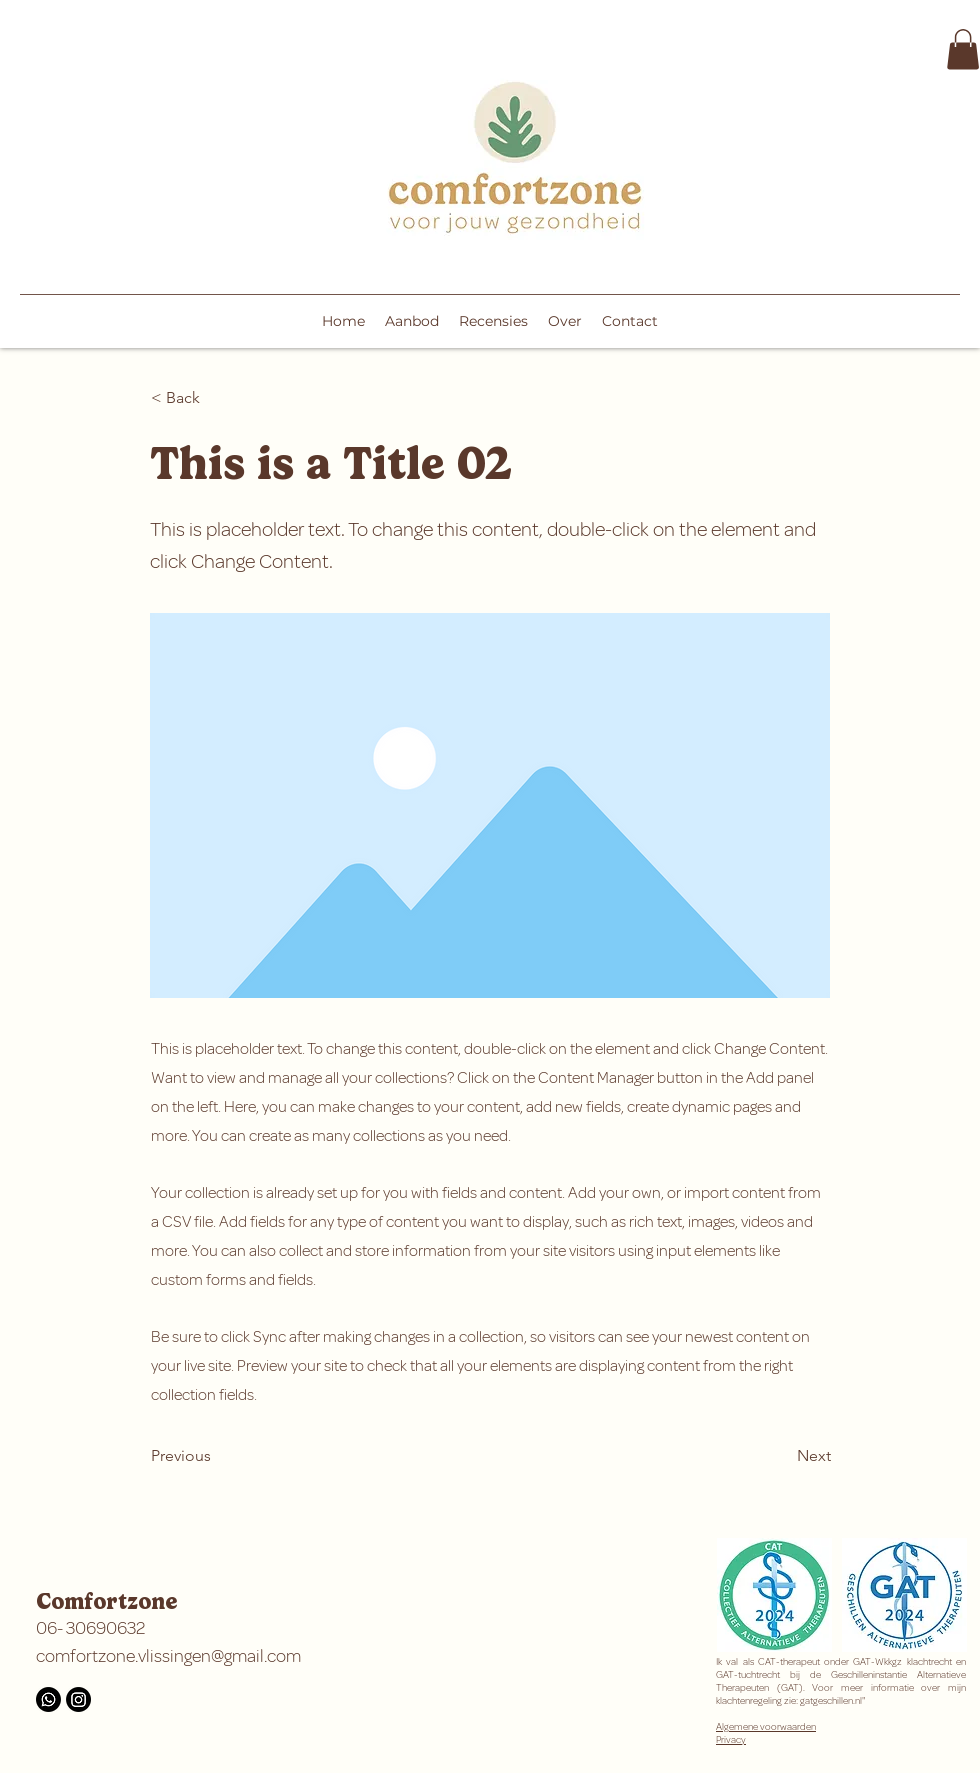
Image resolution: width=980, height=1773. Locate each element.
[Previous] (217, 1456)
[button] (963, 49)
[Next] (781, 1456)
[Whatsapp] (48, 1699)
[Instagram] (78, 1699)
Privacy (731, 1739)
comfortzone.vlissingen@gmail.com (168, 1656)
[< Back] (217, 398)
